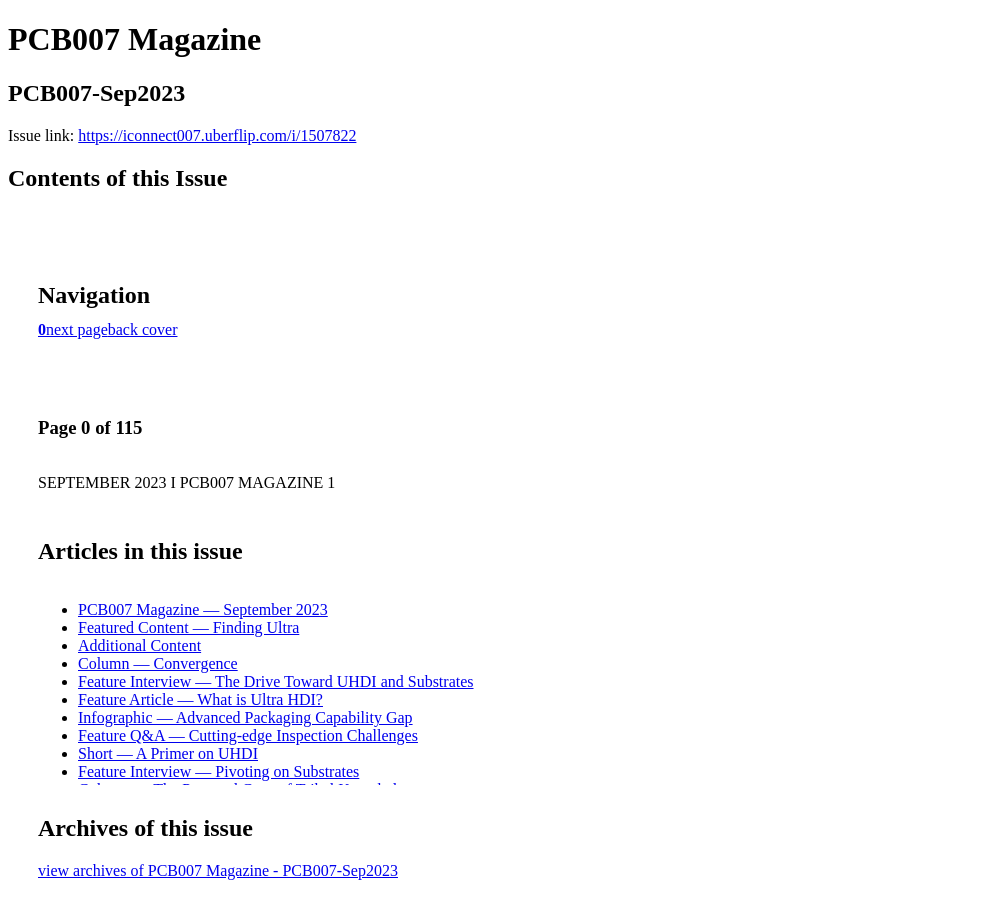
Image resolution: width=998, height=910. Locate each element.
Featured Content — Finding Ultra (188, 627)
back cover (143, 329)
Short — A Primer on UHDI (168, 753)
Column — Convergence (158, 663)
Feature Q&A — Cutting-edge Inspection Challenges (248, 735)
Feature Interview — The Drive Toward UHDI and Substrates (276, 681)
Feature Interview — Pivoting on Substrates (218, 771)
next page (77, 329)
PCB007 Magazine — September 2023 (203, 609)
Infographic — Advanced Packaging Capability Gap (245, 717)
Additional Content (139, 645)
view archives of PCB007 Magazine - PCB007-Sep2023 (218, 870)
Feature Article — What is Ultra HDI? (200, 699)
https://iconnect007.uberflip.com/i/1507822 (217, 135)
